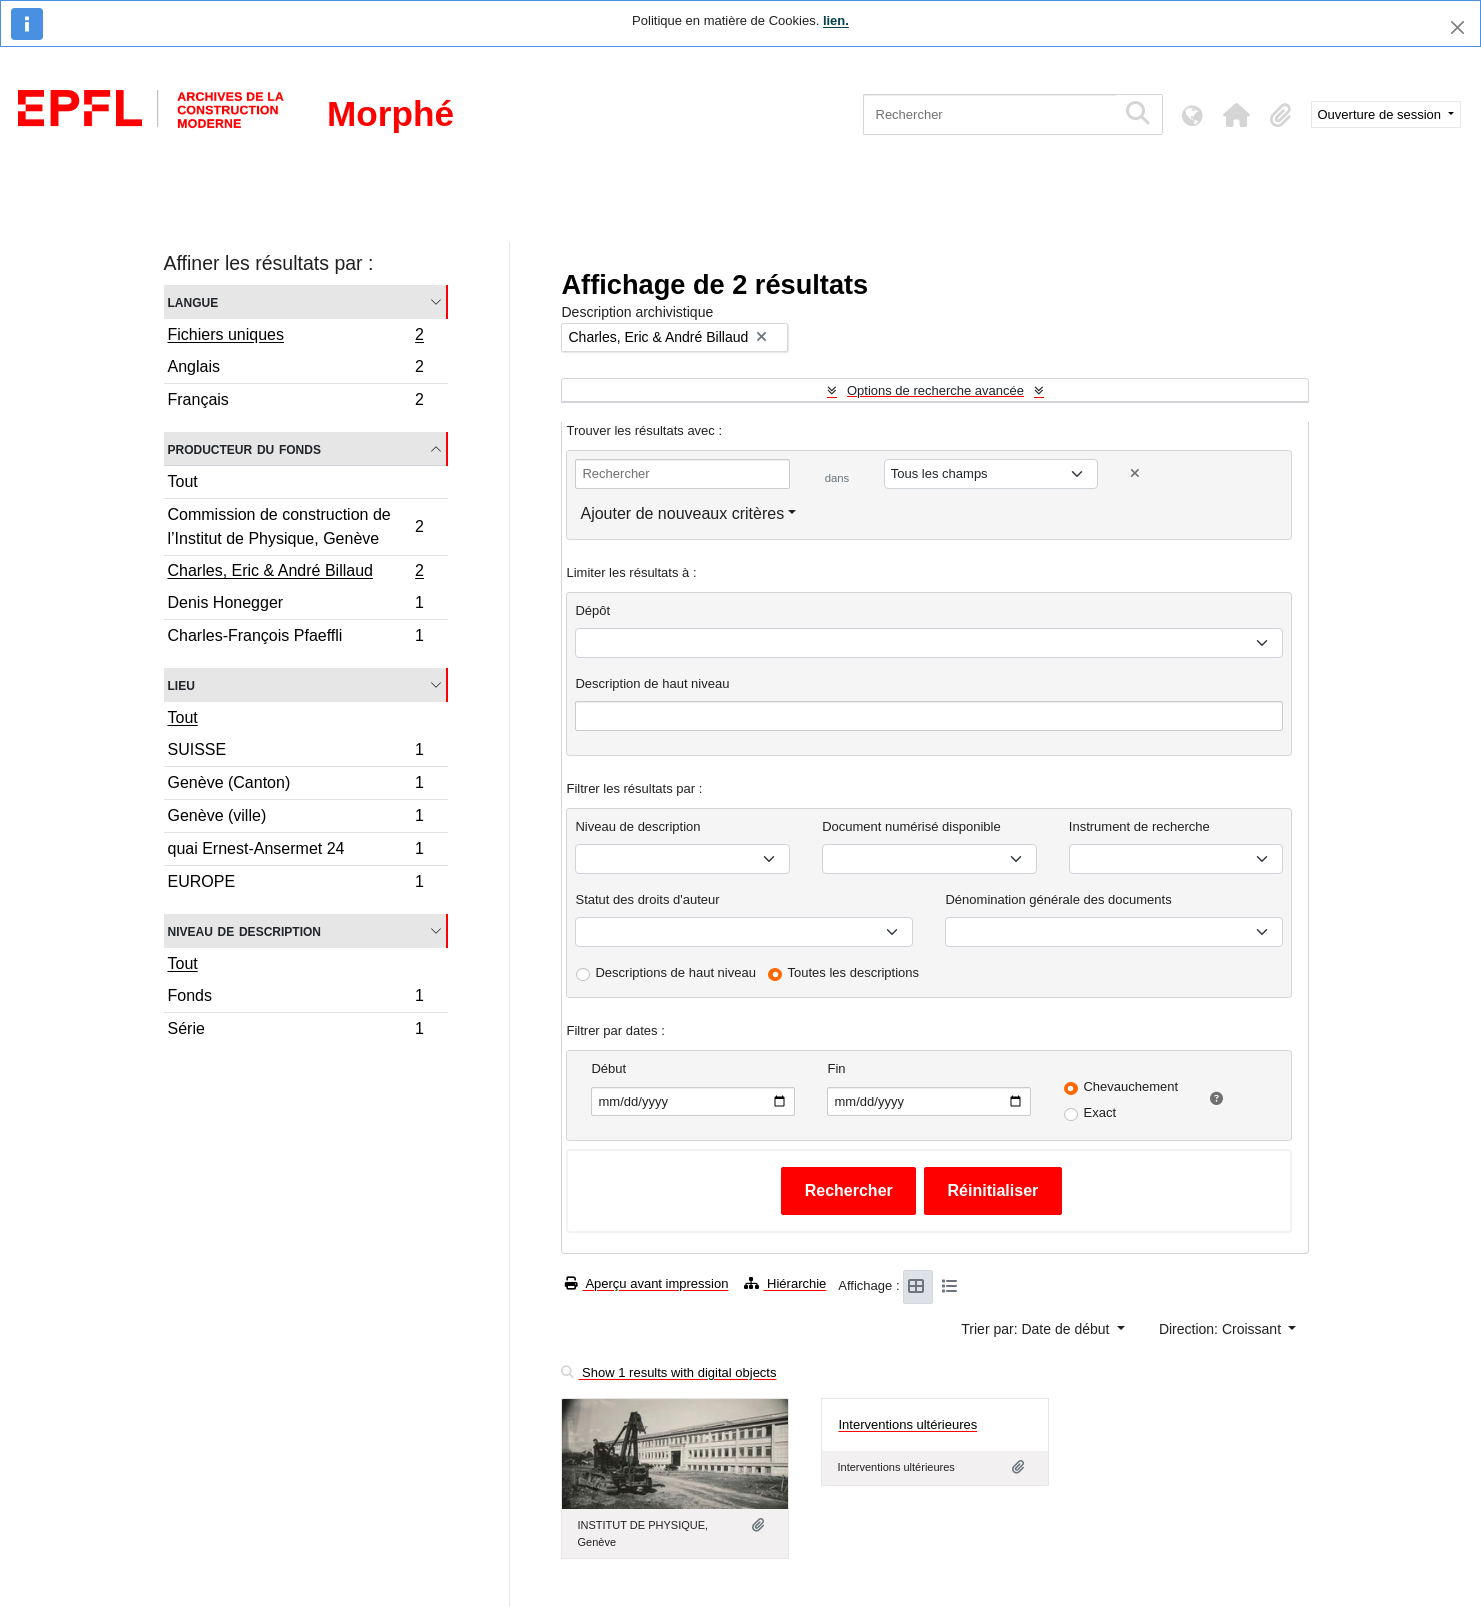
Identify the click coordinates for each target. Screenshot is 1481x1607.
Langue (193, 301)
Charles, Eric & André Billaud (296, 573)
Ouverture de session (1381, 114)
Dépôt (592, 610)
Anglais (296, 369)
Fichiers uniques (296, 337)
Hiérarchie (785, 1283)
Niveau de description (244, 930)
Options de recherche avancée (935, 390)
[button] (1237, 115)
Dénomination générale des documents (1058, 899)
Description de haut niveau (652, 683)
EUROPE (296, 884)
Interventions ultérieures (907, 1424)
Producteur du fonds (244, 448)
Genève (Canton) (296, 785)
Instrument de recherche (1139, 826)
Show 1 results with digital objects (668, 1372)
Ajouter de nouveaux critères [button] (682, 513)
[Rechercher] (989, 114)
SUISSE (296, 752)
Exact (1099, 1112)
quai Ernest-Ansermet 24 (296, 851)
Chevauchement (1130, 1086)
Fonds (296, 998)
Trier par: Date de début (1037, 1329)
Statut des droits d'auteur (647, 899)
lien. (836, 20)
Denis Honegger (296, 605)
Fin (836, 1068)
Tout (183, 481)
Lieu (181, 684)
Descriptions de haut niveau (675, 972)
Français (296, 402)
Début (608, 1068)
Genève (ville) (296, 818)
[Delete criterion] (1135, 473)
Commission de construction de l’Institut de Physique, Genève (296, 526)
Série (296, 1031)
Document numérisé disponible (911, 826)
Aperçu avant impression (646, 1283)
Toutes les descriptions (854, 972)
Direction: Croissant (1222, 1329)
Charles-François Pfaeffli (296, 638)
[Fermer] (1457, 27)
